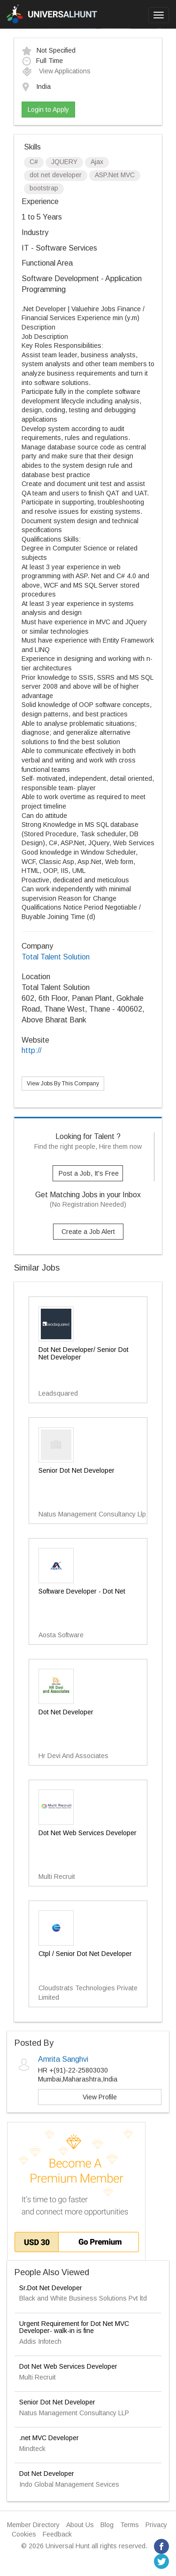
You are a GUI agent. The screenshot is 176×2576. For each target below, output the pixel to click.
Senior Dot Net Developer (57, 2402)
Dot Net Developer (46, 2473)
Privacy (156, 2525)
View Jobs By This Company (63, 1083)
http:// (31, 1050)
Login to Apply (48, 109)
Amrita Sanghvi (63, 2059)
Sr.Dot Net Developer (50, 2288)
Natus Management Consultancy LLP (74, 2413)
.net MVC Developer (49, 2438)
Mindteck (32, 2448)
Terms (129, 2525)
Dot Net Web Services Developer (68, 2366)
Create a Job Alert (88, 1231)
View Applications (56, 71)
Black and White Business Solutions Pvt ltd (83, 2298)
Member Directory (33, 2525)
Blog (107, 2525)
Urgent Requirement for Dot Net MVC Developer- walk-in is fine (74, 2327)
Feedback (57, 2534)
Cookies (24, 2534)
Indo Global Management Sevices (69, 2484)
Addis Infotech (40, 2341)
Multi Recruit (37, 2377)
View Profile (100, 2097)
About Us (80, 2525)
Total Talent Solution (56, 957)
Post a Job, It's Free (89, 1173)
